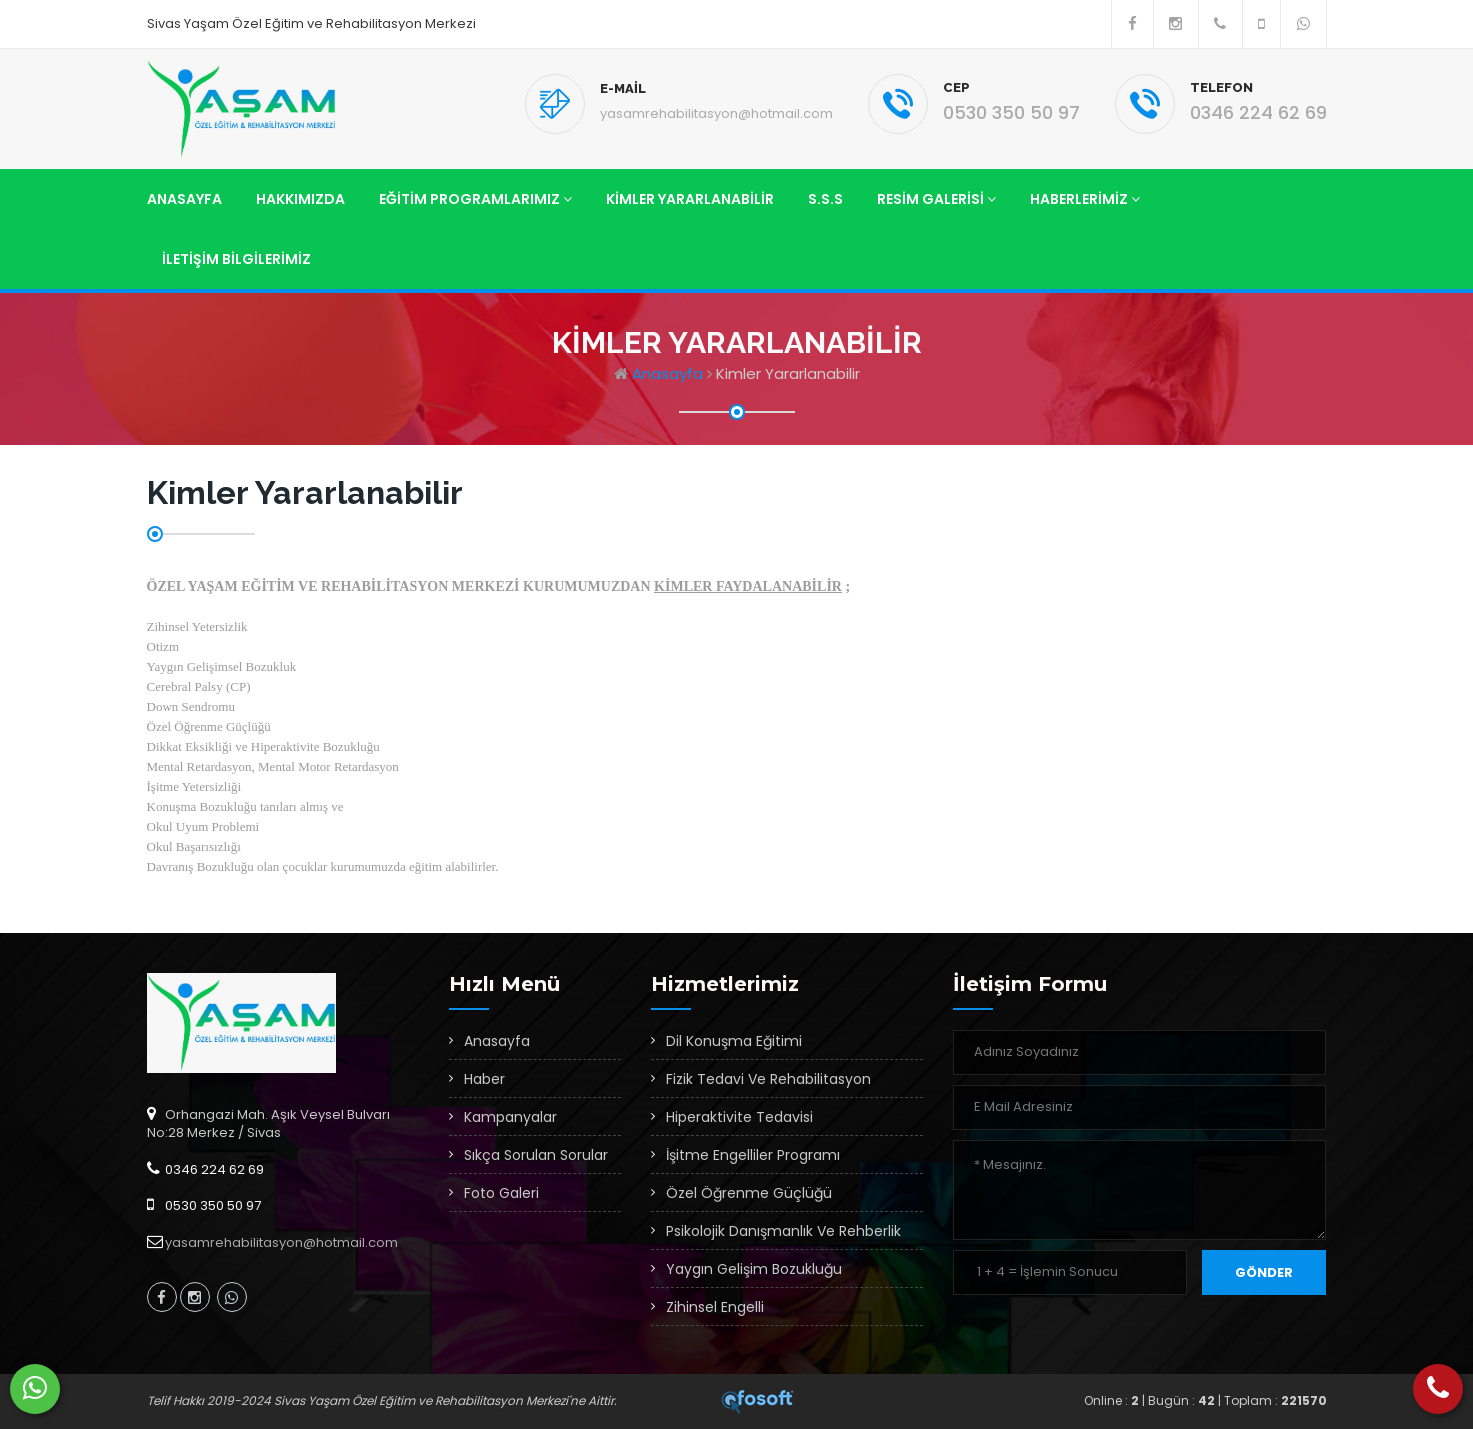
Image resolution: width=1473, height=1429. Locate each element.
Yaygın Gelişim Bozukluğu (754, 1269)
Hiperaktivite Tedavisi (739, 1117)
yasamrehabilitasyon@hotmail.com (716, 113)
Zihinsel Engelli (715, 1307)
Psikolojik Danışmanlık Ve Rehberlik (783, 1231)
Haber (484, 1079)
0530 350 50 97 (1011, 112)
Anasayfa (184, 199)
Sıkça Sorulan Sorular (536, 1155)
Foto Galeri (501, 1193)
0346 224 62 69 (1258, 112)
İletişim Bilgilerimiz (236, 259)
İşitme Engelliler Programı (753, 1155)
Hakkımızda (300, 199)
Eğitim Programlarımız (475, 199)
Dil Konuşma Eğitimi (734, 1041)
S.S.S (825, 199)
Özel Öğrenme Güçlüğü (749, 1193)
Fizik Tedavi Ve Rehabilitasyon (768, 1079)
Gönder (1264, 1272)
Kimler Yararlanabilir (690, 199)
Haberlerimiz (1085, 199)
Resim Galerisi (936, 199)
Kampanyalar (510, 1117)
